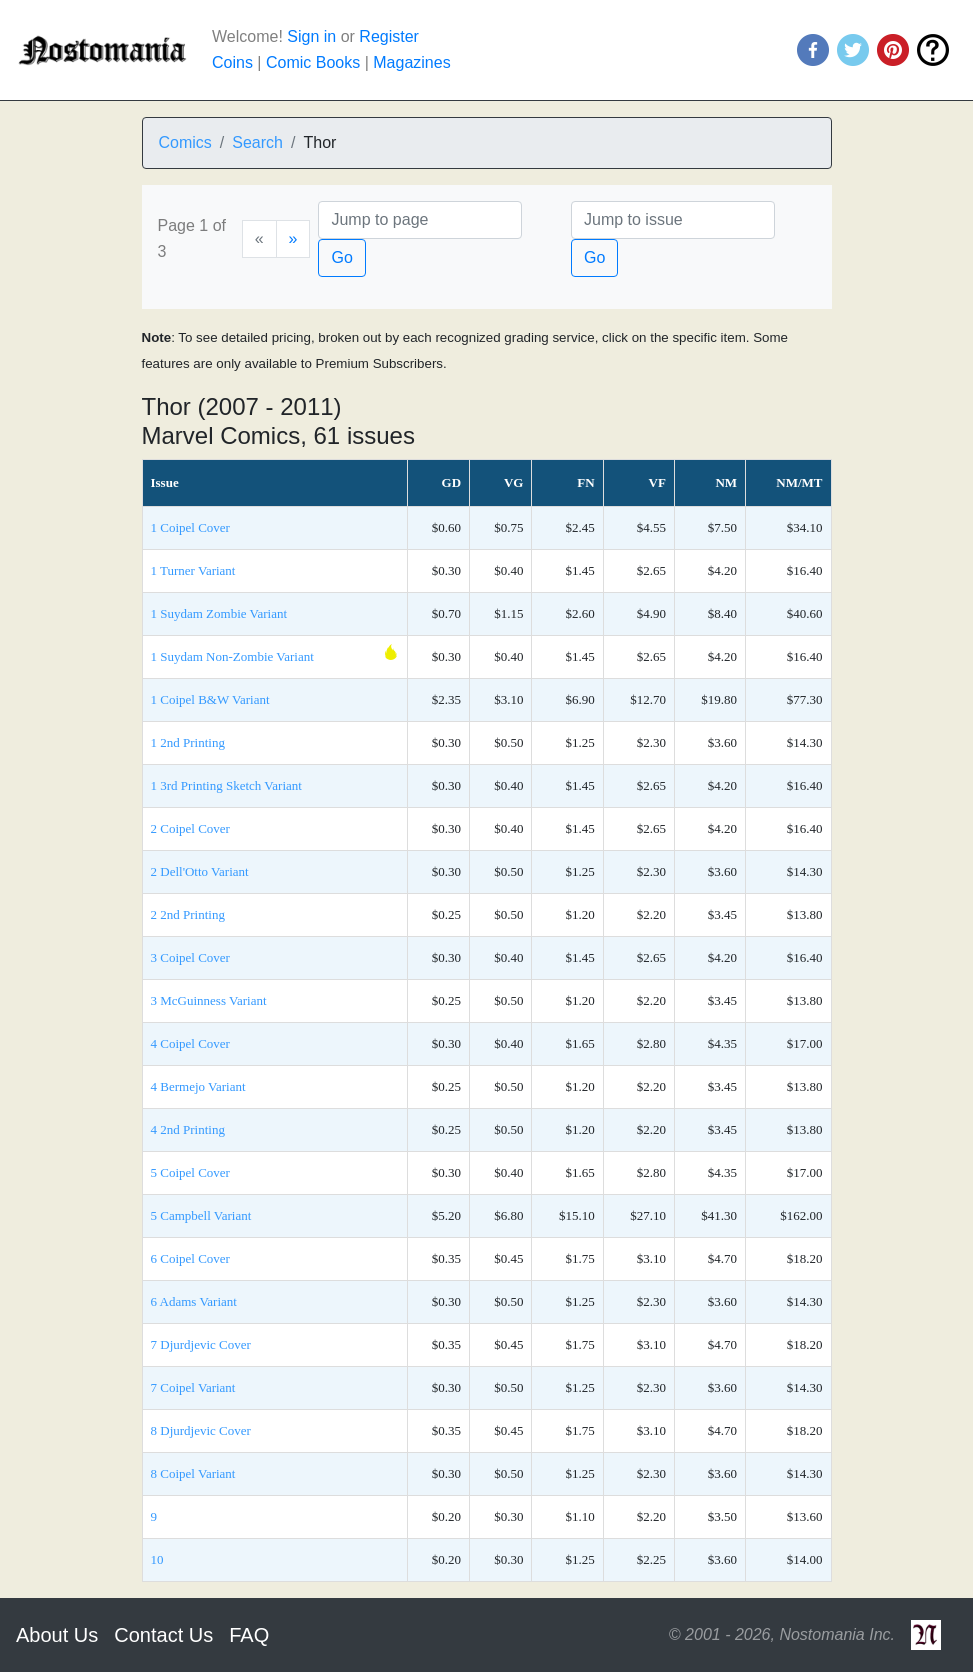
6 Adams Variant (194, 1301)
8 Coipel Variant (193, 1473)
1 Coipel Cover (190, 527)
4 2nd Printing (188, 1129)
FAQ (249, 1635)
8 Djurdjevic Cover (201, 1430)
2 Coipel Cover (190, 828)
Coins (232, 62)
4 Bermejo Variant (198, 1086)
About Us (57, 1635)
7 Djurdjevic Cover (201, 1344)
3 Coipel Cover (190, 957)
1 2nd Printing (188, 742)
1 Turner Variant (193, 570)
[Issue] (673, 220)
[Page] (420, 220)
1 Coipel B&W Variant (210, 699)
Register (389, 36)
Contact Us (163, 1635)
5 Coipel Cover (190, 1172)
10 (157, 1559)
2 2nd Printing (188, 914)
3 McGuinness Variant (209, 1000)
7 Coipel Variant (193, 1387)
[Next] (293, 239)
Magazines (411, 62)
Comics (185, 142)
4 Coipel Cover (190, 1043)
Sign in (311, 36)
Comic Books (313, 62)
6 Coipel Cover (190, 1258)
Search (257, 142)
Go (341, 257)
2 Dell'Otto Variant (200, 871)
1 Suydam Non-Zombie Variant (232, 656)
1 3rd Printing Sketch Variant (226, 785)
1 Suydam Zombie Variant (219, 613)
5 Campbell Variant (201, 1215)
